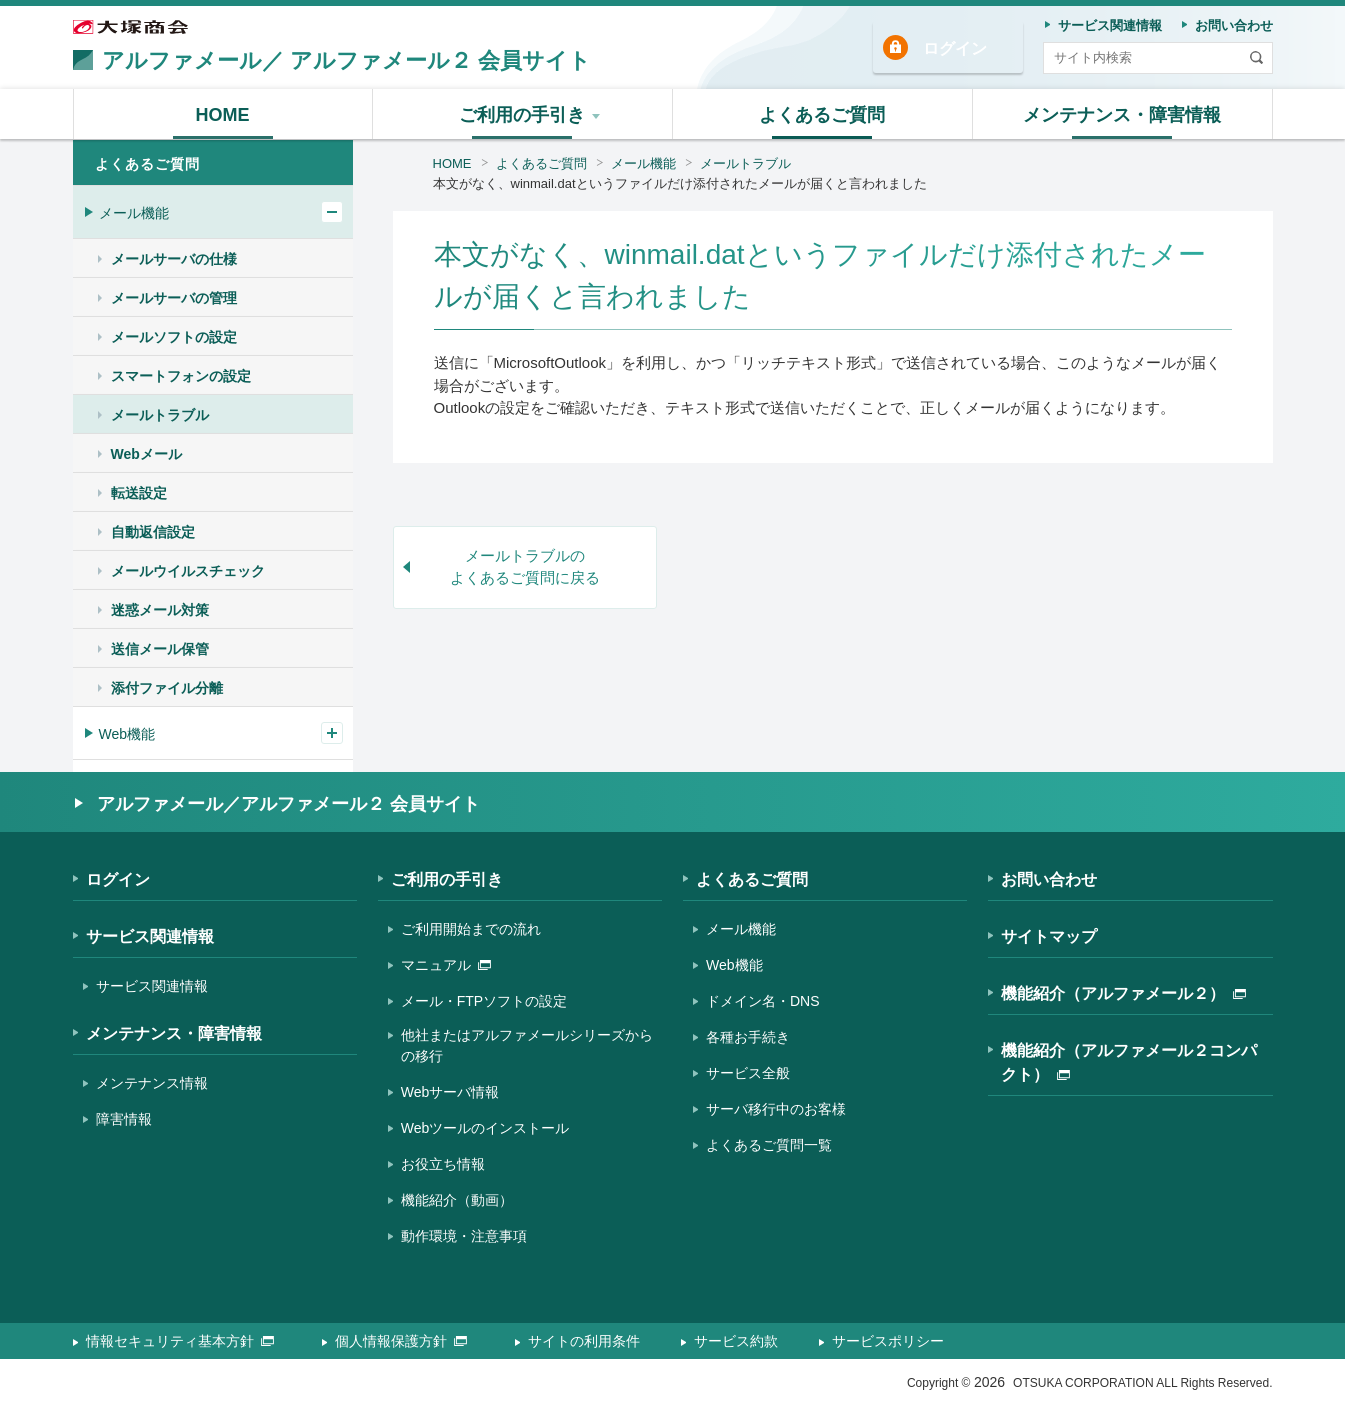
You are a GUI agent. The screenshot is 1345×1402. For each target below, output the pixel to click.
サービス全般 (748, 1073)
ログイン (955, 48)
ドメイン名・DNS (763, 1001)
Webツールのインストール (485, 1128)
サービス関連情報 (150, 936)
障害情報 (124, 1119)
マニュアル (446, 965)
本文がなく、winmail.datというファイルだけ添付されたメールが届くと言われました (680, 183)
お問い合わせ (1049, 879)
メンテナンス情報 (152, 1083)
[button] (523, 114)
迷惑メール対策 (160, 610)
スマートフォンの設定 (181, 376)
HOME (452, 163)
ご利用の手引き (447, 879)
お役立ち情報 (443, 1164)
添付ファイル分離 (167, 688)
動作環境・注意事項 (464, 1236)
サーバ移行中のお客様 (776, 1109)
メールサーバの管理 (174, 298)
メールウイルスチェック (188, 571)
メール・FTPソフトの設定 (484, 1001)
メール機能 (643, 163)
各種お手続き (748, 1037)
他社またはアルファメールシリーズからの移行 (527, 1045)
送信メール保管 (160, 649)
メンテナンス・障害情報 (174, 1033)
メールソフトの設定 (174, 337)
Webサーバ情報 (450, 1092)
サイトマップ (1049, 936)
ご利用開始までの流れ (471, 929)
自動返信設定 (153, 532)
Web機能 (127, 734)
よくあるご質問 (541, 163)
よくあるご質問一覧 (769, 1145)
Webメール (146, 454)
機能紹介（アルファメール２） (1123, 993)
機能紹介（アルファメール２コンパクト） (1129, 1062)
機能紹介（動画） (457, 1200)
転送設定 (139, 493)
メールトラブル (745, 163)
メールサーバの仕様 (174, 259)
